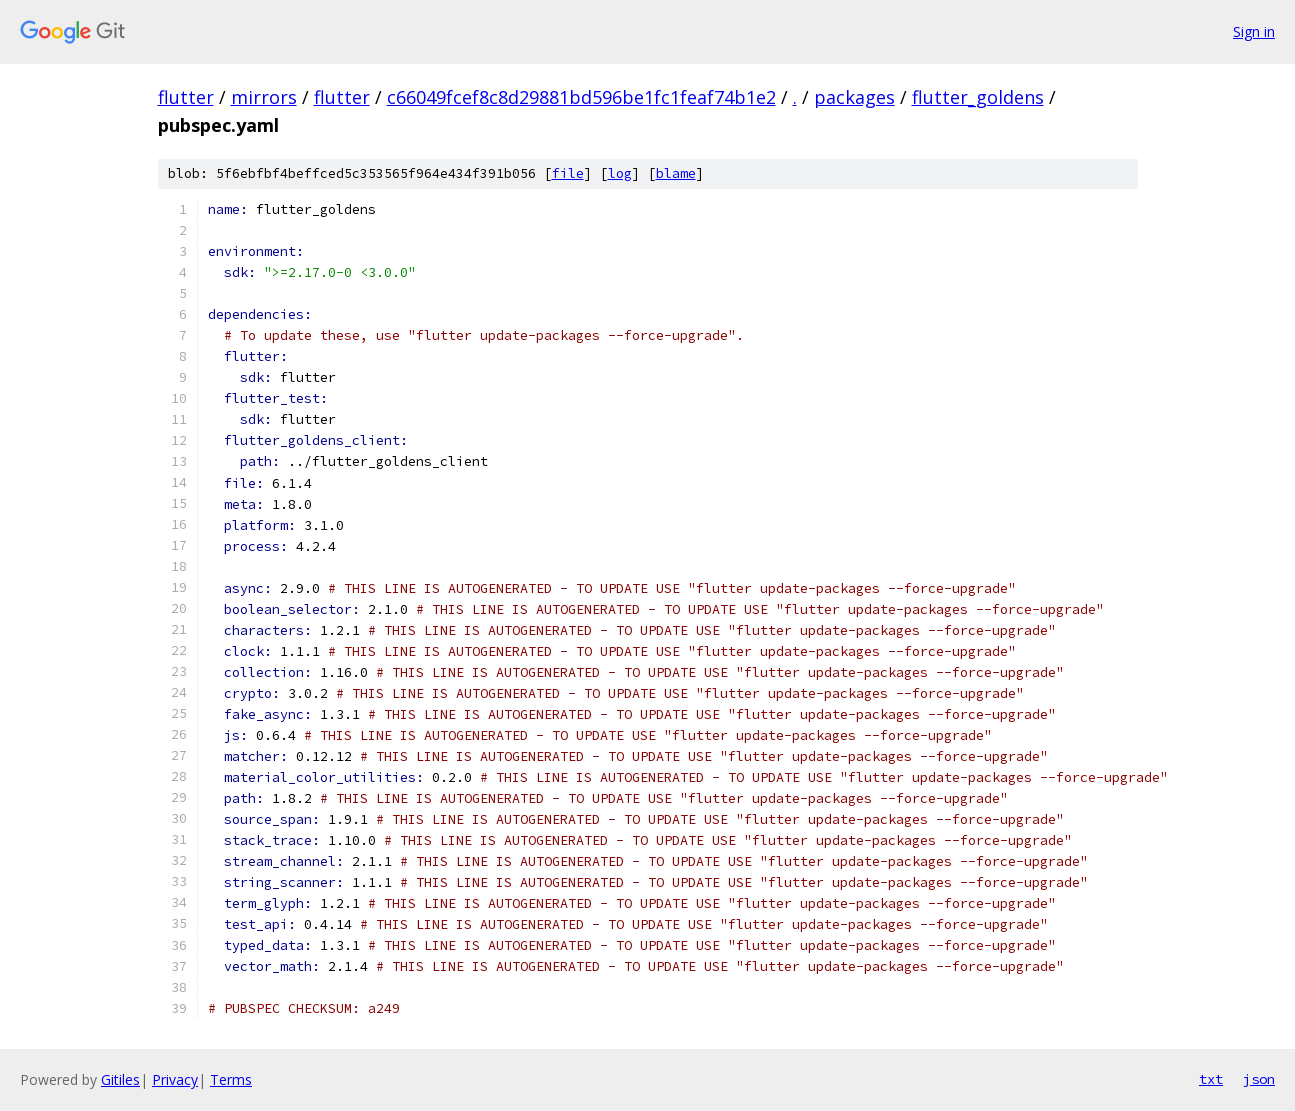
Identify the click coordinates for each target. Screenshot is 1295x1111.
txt (1211, 1079)
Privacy (175, 1079)
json (1259, 1079)
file (568, 173)
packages (854, 97)
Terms (231, 1079)
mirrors (264, 97)
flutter (186, 97)
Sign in (1254, 31)
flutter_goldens (978, 97)
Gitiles (120, 1079)
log (620, 173)
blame (676, 173)
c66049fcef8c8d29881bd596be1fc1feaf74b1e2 (581, 97)
